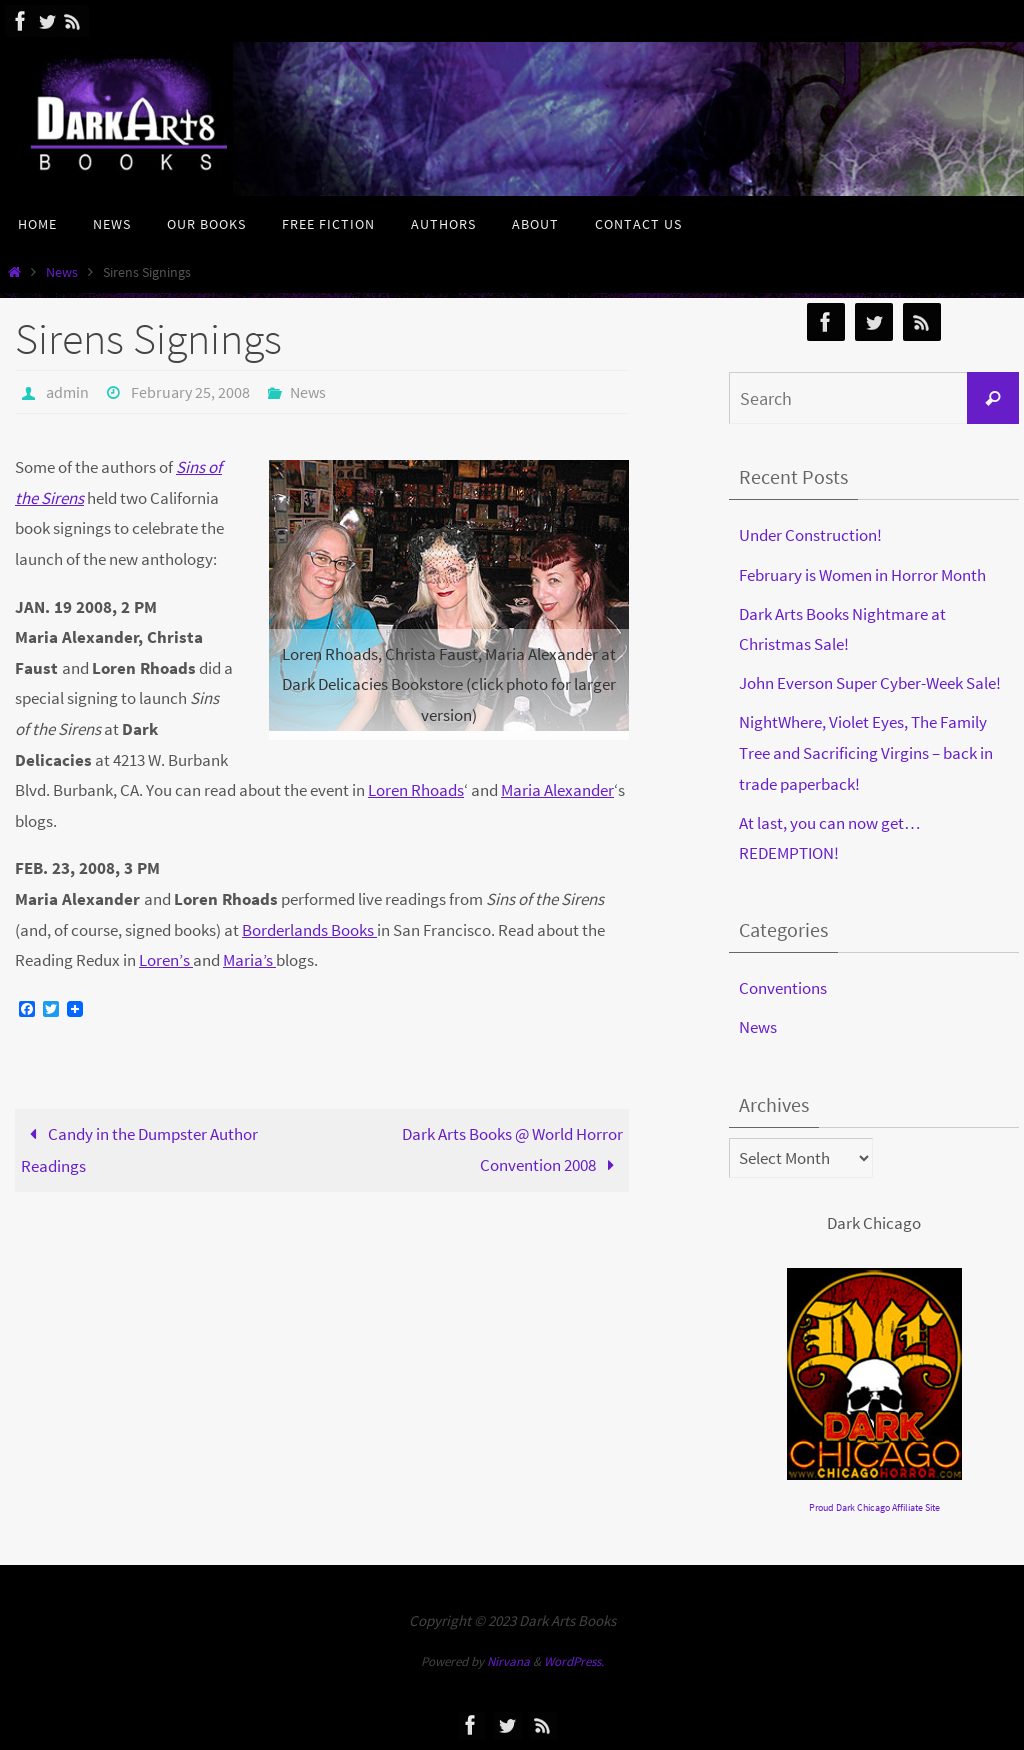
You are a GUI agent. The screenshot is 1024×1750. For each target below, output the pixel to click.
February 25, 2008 (190, 392)
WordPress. (574, 1661)
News (62, 272)
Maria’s (249, 960)
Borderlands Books (309, 930)
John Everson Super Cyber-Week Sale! (870, 683)
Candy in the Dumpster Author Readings (139, 1150)
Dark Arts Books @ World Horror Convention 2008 (512, 1149)
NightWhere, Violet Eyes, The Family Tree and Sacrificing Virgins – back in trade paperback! (866, 752)
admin (67, 392)
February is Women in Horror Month (862, 575)
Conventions (783, 988)
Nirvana (508, 1661)
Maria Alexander (557, 790)
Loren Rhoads (416, 790)
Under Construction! (810, 535)
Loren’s (166, 960)
